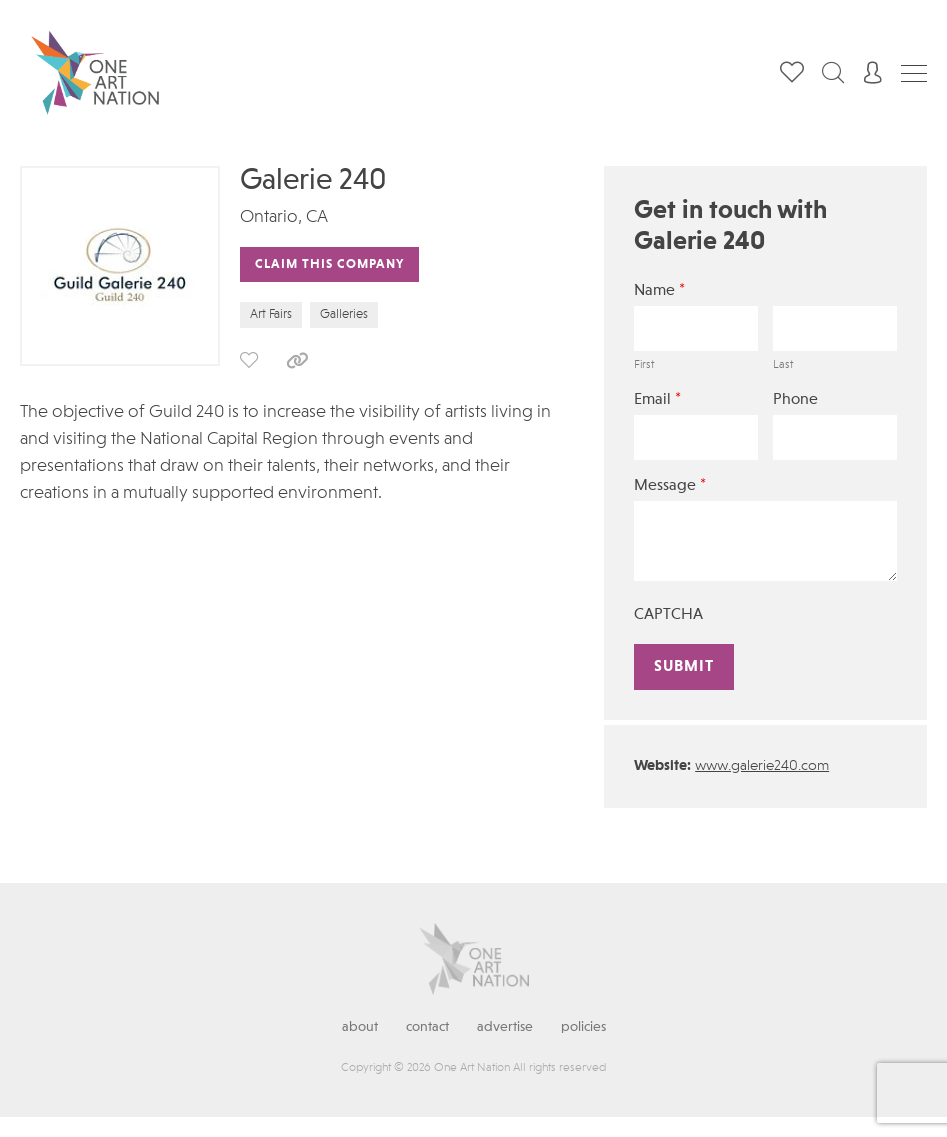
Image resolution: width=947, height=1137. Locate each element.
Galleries (344, 314)
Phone (795, 400)
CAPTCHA (668, 615)
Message (670, 485)
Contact (427, 1027)
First (644, 365)
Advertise (505, 1027)
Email (657, 399)
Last (783, 365)
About (360, 1027)
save (249, 360)
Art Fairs (271, 314)
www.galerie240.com (762, 766)
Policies (583, 1027)
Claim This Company (329, 264)
